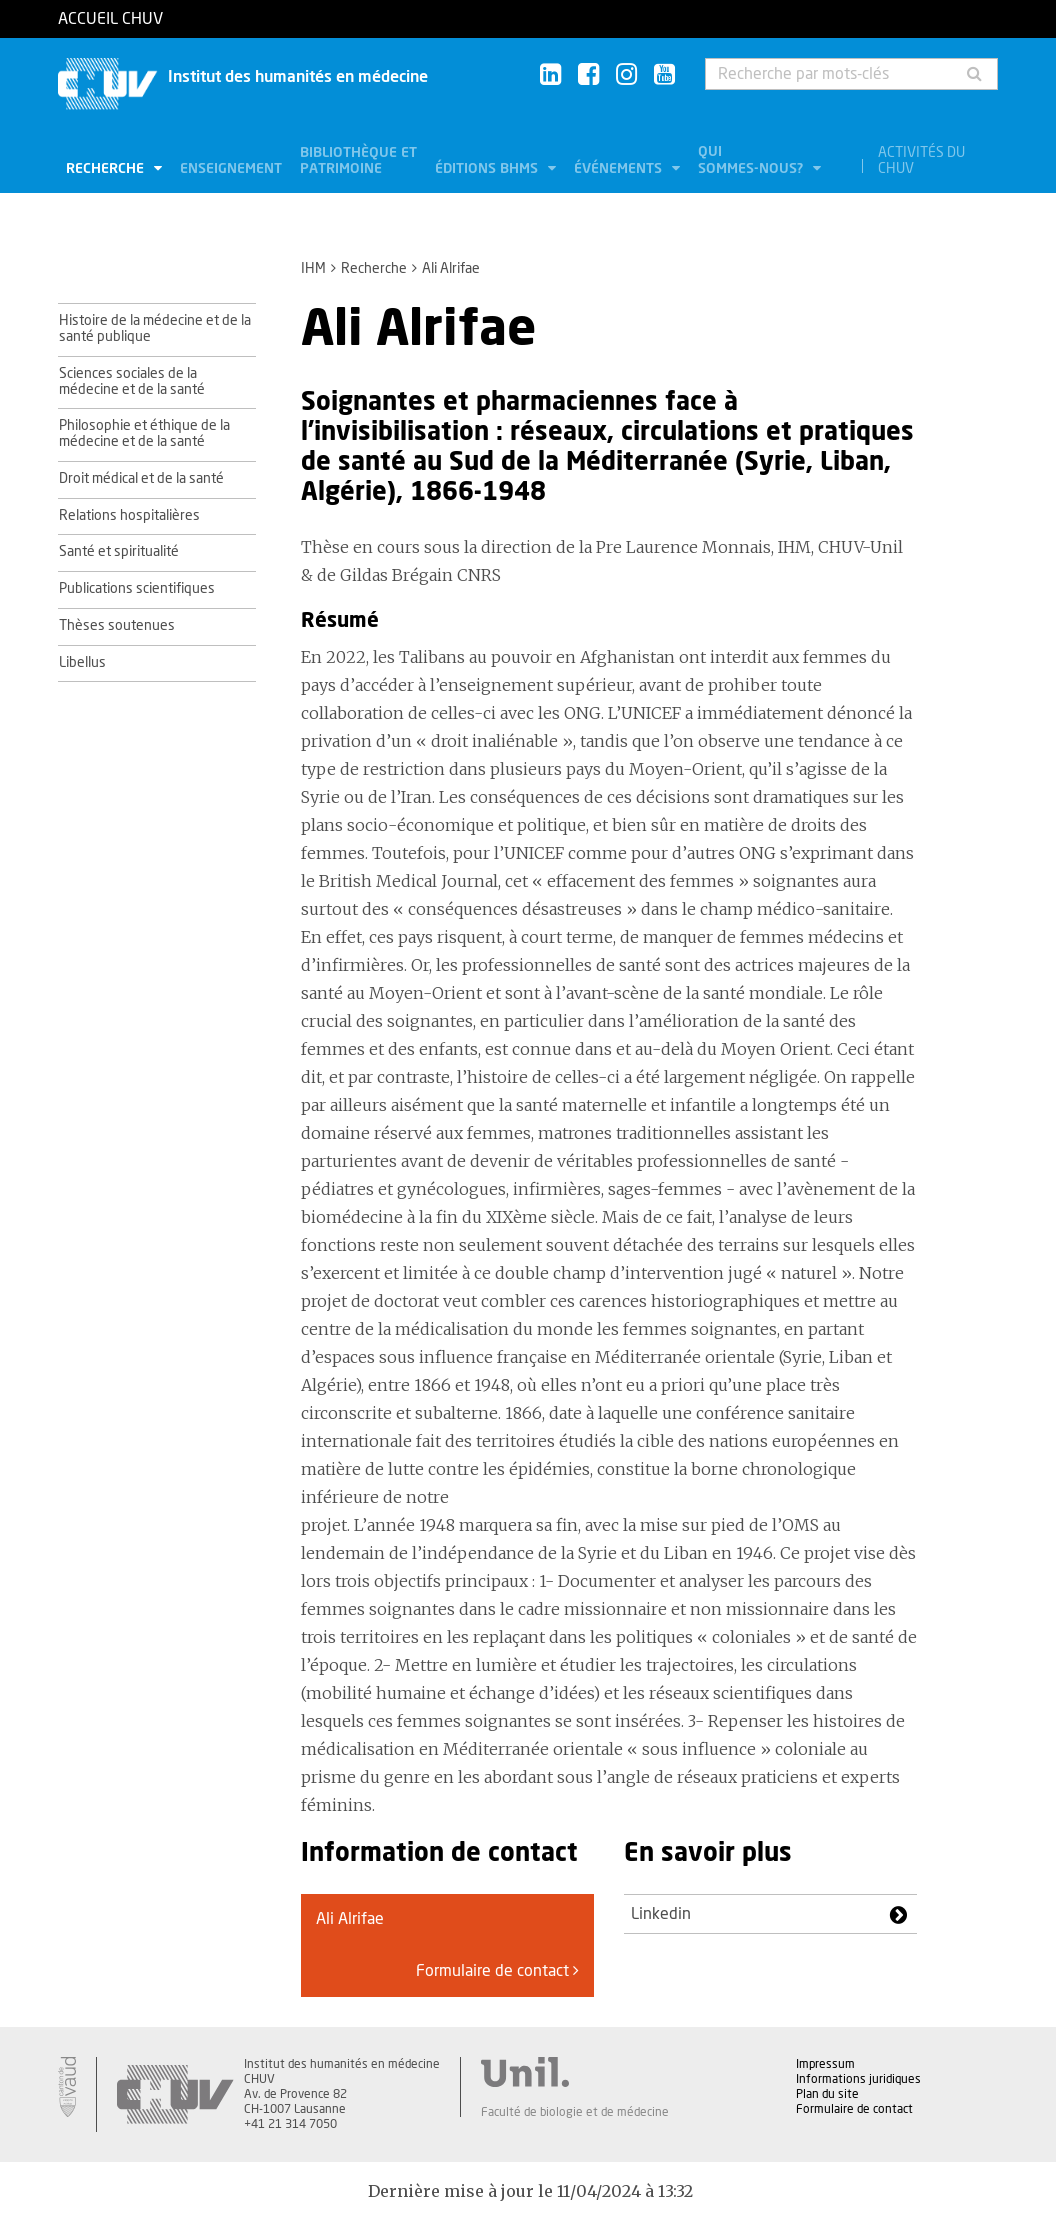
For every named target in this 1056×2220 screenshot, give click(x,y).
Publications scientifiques (137, 589)
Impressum (825, 2064)
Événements (620, 169)
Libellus (82, 663)
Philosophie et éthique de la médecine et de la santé (144, 434)
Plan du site (827, 2094)
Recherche (107, 169)
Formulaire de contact (497, 1970)
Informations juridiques (858, 2079)
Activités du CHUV (921, 161)
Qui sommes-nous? (752, 160)
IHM (313, 269)
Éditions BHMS (488, 169)
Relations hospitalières (129, 516)
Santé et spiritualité (119, 552)
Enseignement (231, 169)
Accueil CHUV (110, 19)
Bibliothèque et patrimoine (358, 161)
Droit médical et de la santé (141, 479)
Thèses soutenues (117, 626)
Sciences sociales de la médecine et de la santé (132, 382)
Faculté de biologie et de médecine (575, 2112)
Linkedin (661, 1914)
